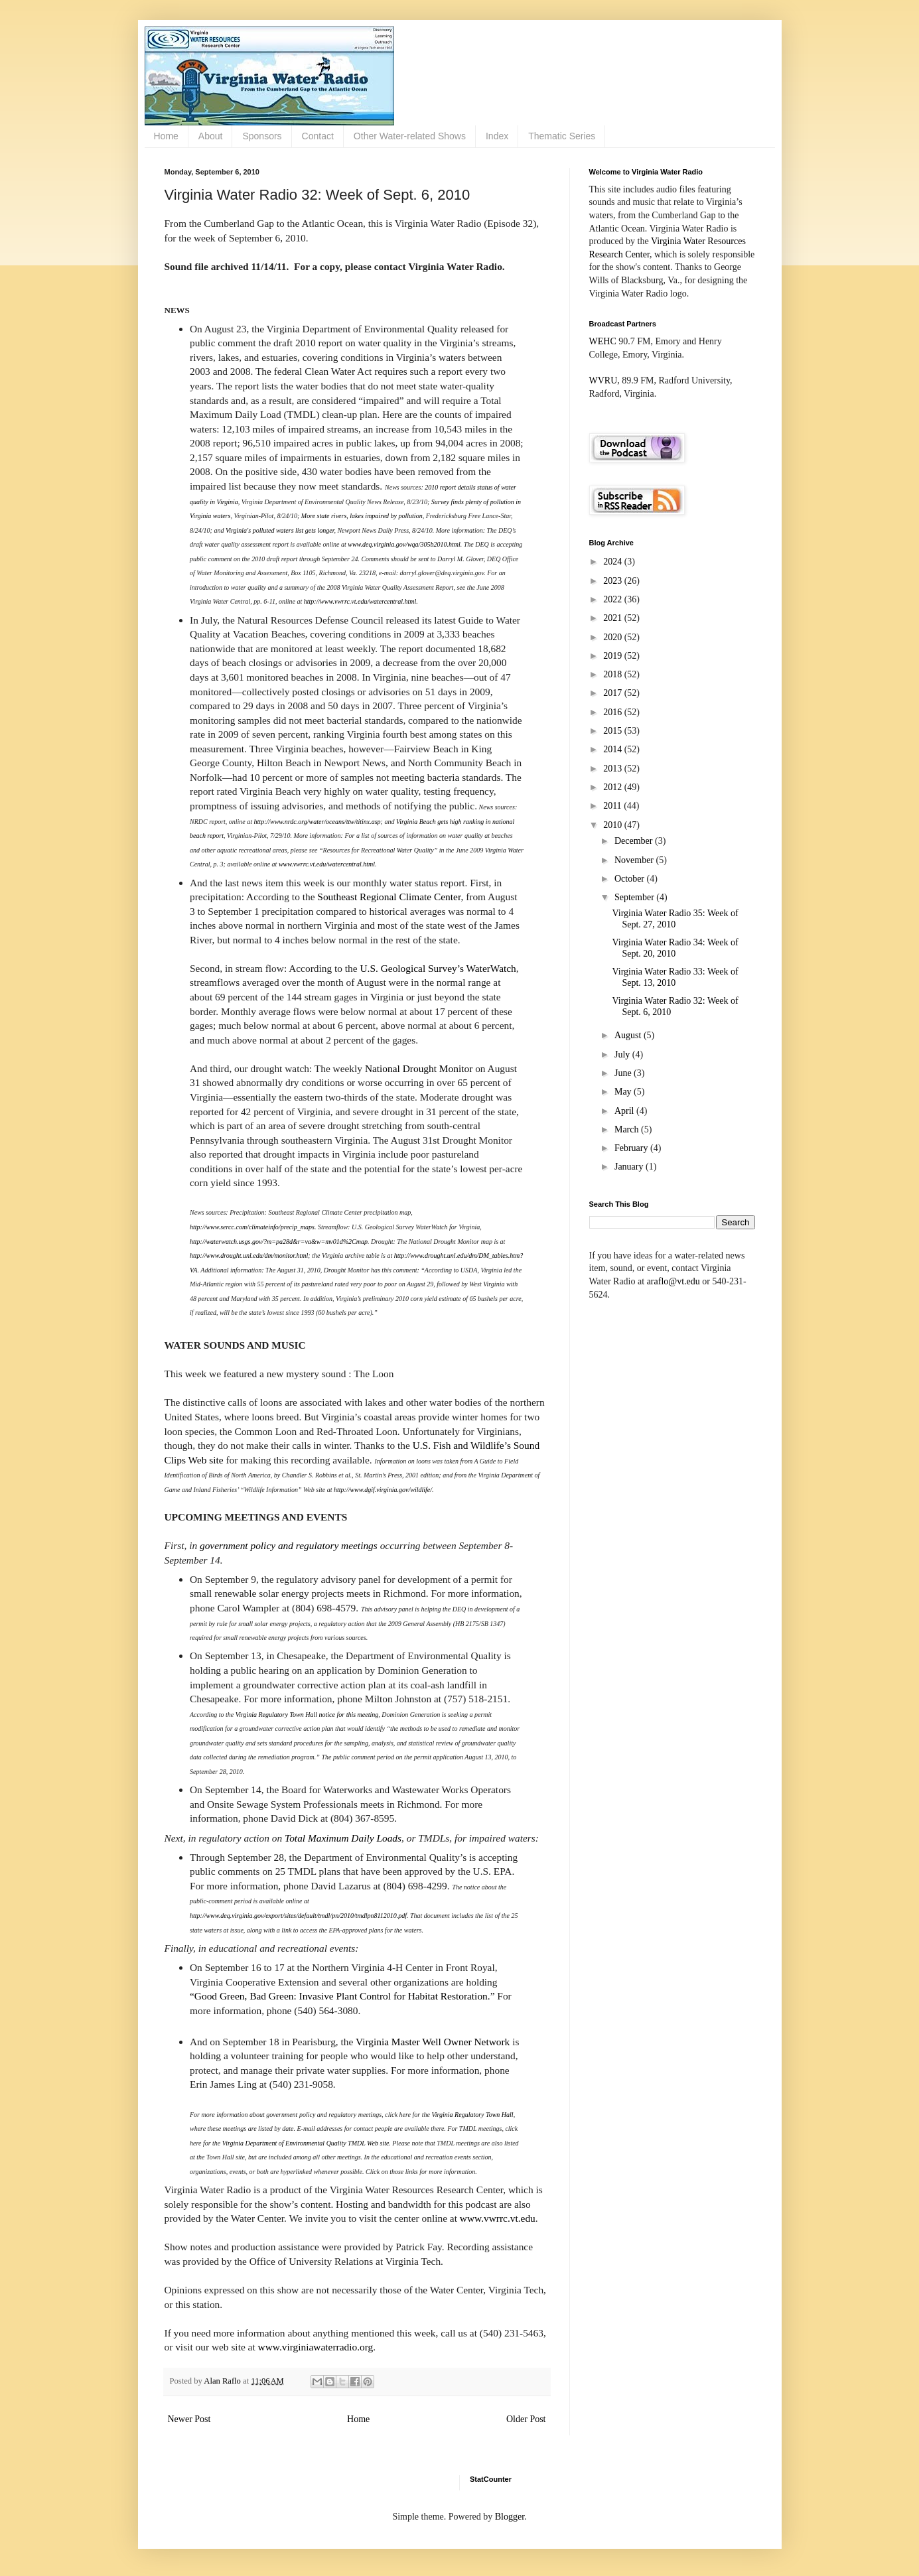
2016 (613, 712)
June (624, 1073)
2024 (613, 562)
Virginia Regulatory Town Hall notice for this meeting (307, 1714)
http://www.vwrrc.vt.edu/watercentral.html (360, 601)
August (629, 1035)
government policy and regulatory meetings (289, 1545)
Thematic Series (561, 136)
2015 (613, 731)
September (635, 897)
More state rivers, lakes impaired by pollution (362, 515)
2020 (613, 637)
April (625, 1111)
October (630, 879)
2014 (613, 749)
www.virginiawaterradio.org (316, 2346)
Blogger (509, 2517)
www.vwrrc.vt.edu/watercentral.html (327, 864)
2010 (613, 825)
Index (497, 136)
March (627, 1129)
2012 (613, 787)
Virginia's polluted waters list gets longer (280, 530)
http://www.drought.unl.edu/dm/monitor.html (249, 1255)
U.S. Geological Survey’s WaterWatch (438, 968)
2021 (613, 618)
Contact (318, 136)
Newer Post (189, 2419)
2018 (613, 674)
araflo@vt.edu (673, 1281)
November (635, 860)
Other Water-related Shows (410, 136)
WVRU (603, 380)
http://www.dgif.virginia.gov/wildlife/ (383, 1489)
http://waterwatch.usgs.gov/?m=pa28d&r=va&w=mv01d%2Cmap (279, 1241)
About (210, 136)
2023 (613, 581)
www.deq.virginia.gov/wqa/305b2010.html (404, 544)
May (624, 1092)
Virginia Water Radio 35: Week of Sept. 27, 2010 (675, 918)
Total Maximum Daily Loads (343, 1838)
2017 (613, 693)
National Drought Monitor (418, 1068)
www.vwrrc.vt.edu (497, 2218)
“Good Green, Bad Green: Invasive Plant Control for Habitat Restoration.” (342, 1995)
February (632, 1148)
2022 (613, 599)
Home (166, 136)
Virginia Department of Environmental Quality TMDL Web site (305, 2143)
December (634, 841)
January (630, 1167)
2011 (613, 806)
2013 (613, 769)
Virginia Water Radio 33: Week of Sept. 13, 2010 (675, 977)
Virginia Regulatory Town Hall (472, 2114)
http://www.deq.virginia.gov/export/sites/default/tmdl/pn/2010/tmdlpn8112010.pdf (298, 1915)
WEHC (602, 341)
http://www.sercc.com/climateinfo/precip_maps (252, 1227)
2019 (613, 656)
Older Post (526, 2419)
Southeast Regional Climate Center (388, 896)
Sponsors (261, 136)
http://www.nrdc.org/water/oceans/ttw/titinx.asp (317, 821)
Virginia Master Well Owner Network (433, 2041)
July (623, 1054)
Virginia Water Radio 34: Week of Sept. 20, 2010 (675, 948)
